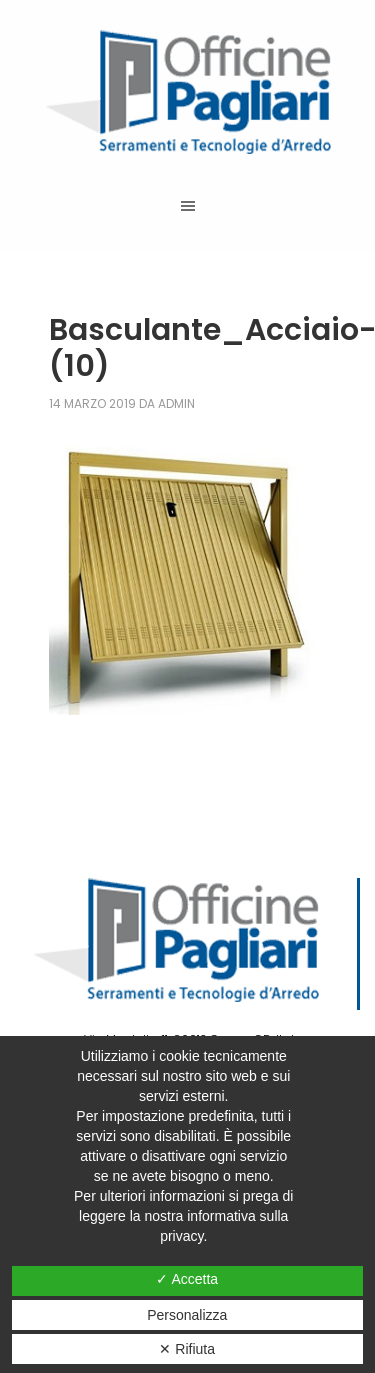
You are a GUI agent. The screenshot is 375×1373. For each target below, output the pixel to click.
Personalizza (187, 1315)
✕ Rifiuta (187, 1349)
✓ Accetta (187, 1279)
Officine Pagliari (187, 92)
